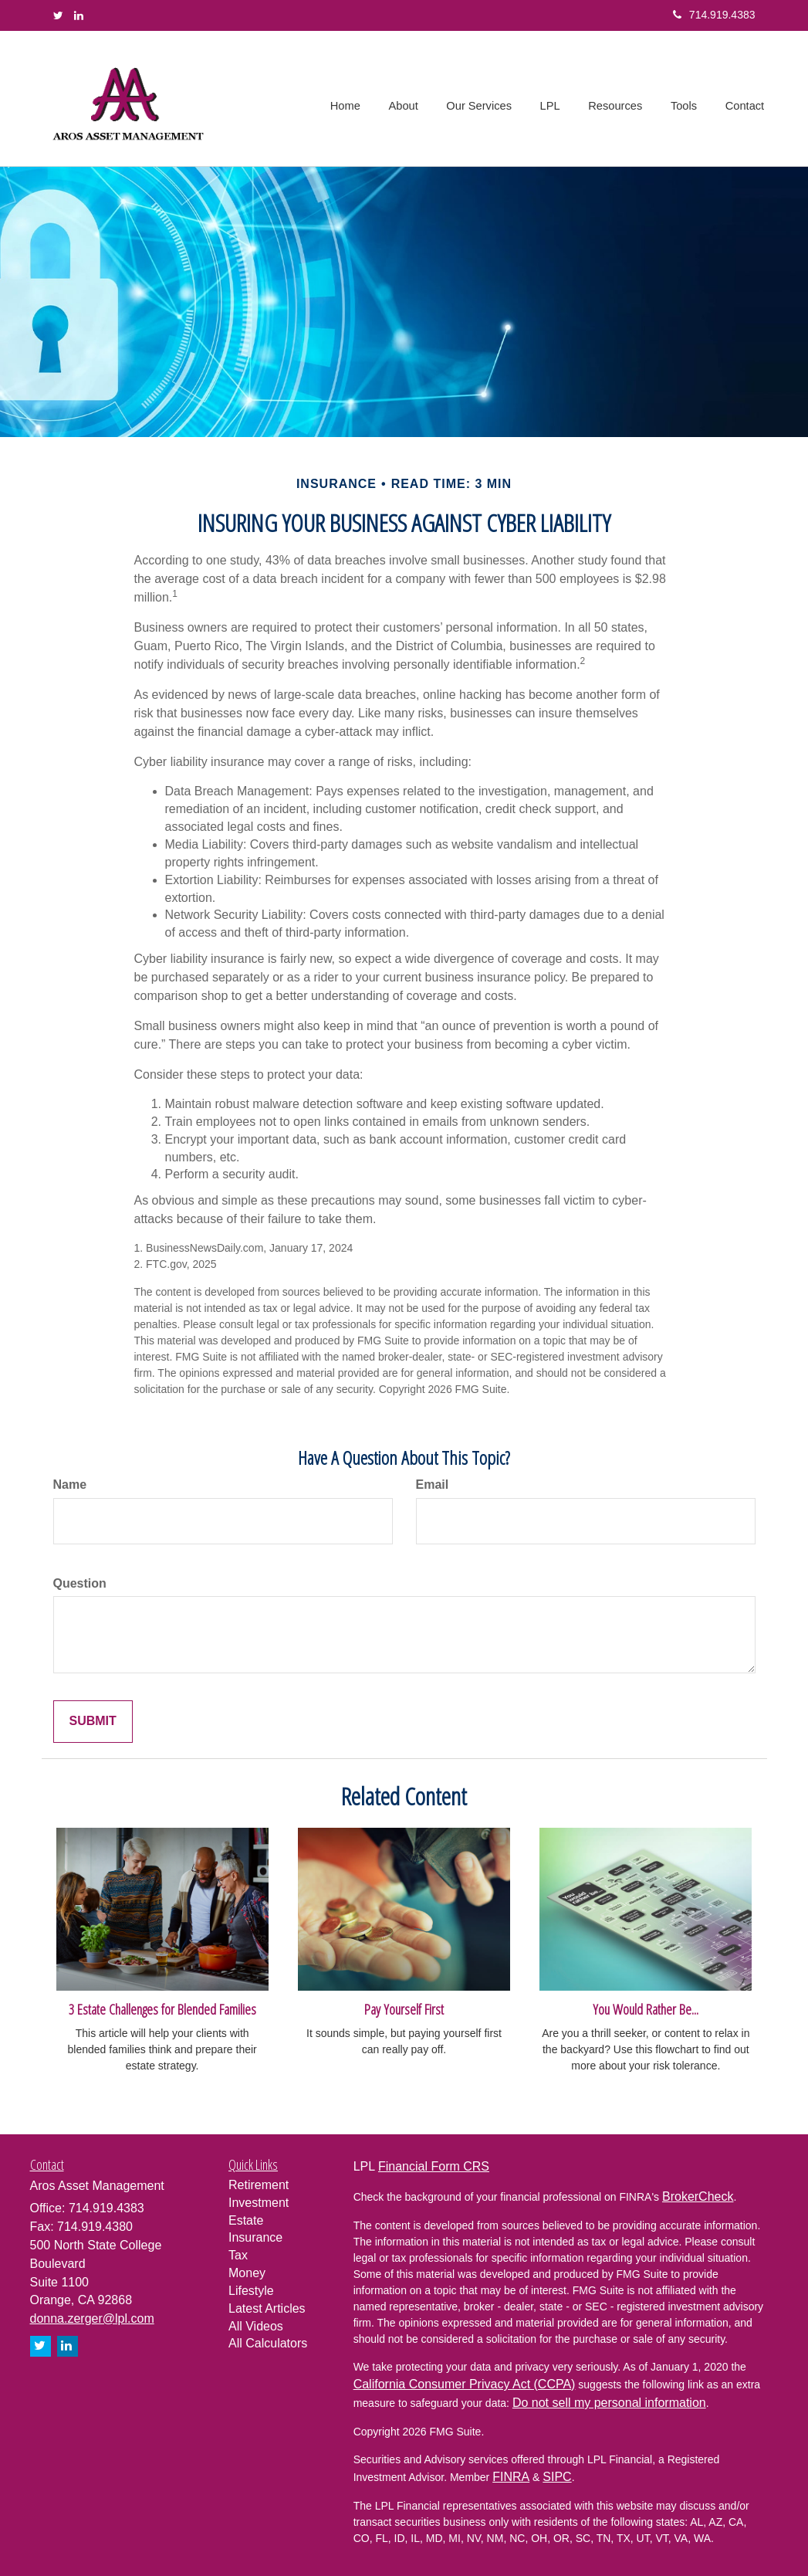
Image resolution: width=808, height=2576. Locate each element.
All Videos (255, 2326)
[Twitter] (58, 15)
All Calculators (267, 2343)
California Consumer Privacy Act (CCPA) (464, 2384)
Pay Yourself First (404, 2008)
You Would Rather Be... (645, 2008)
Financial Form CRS (433, 2166)
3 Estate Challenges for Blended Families (162, 2008)
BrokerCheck (697, 2196)
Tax (238, 2255)
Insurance (255, 2237)
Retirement (258, 2184)
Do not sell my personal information (609, 2402)
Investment (258, 2202)
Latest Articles (267, 2308)
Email (432, 1484)
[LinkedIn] (78, 15)
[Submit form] (93, 1721)
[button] (409, 99)
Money (246, 2272)
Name (70, 1484)
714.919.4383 (714, 14)
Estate (245, 2220)
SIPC (557, 2476)
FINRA (510, 2476)
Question (79, 1583)
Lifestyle (251, 2290)
